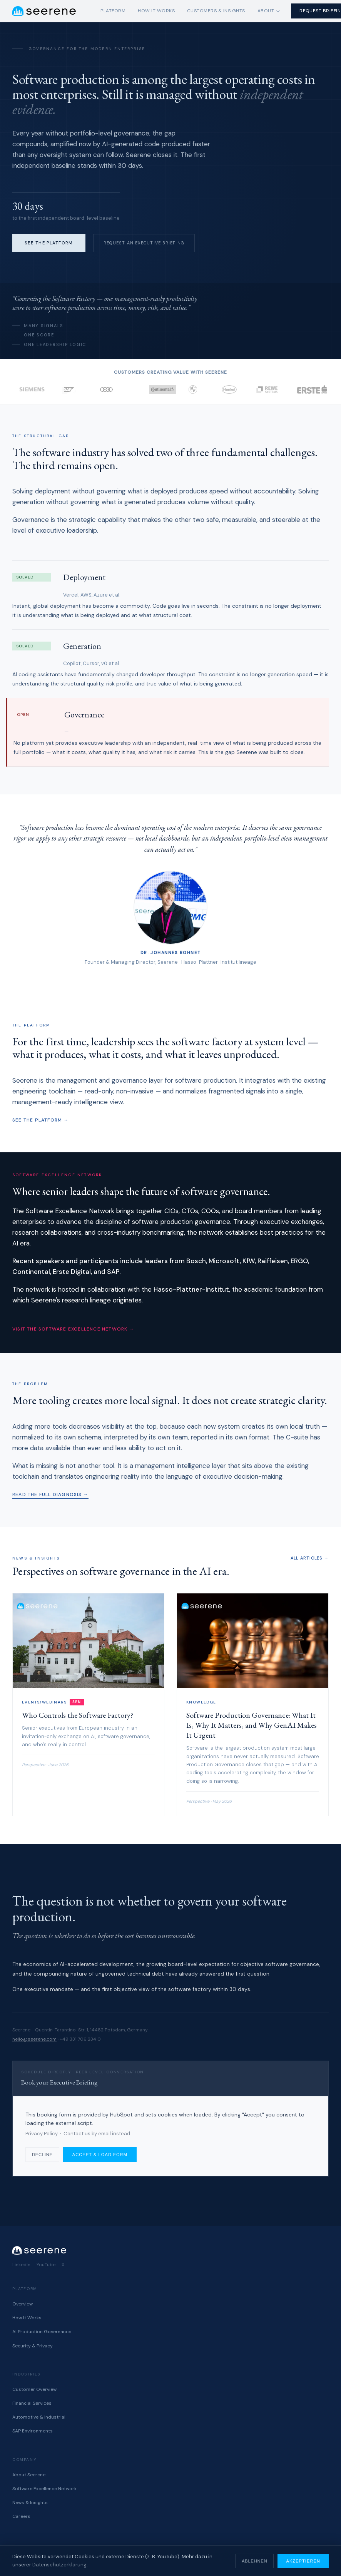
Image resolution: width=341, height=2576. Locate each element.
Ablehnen (254, 2561)
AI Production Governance (41, 2332)
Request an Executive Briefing (144, 243)
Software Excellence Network (44, 2489)
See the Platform (49, 243)
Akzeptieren (303, 2561)
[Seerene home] (44, 11)
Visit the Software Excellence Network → (73, 1329)
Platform (112, 11)
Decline (42, 2154)
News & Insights (30, 2502)
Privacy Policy (41, 2133)
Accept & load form (99, 2154)
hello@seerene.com (34, 2039)
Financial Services (32, 2403)
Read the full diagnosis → (50, 1494)
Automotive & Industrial (38, 2417)
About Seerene (28, 2475)
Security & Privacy (32, 2346)
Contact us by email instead (97, 2133)
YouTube (46, 2265)
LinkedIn (21, 2265)
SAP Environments (32, 2431)
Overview (22, 2304)
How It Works (156, 11)
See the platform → (40, 1120)
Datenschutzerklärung (59, 2564)
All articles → (310, 1558)
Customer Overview (34, 2389)
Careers (21, 2516)
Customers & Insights (216, 11)
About (265, 11)
